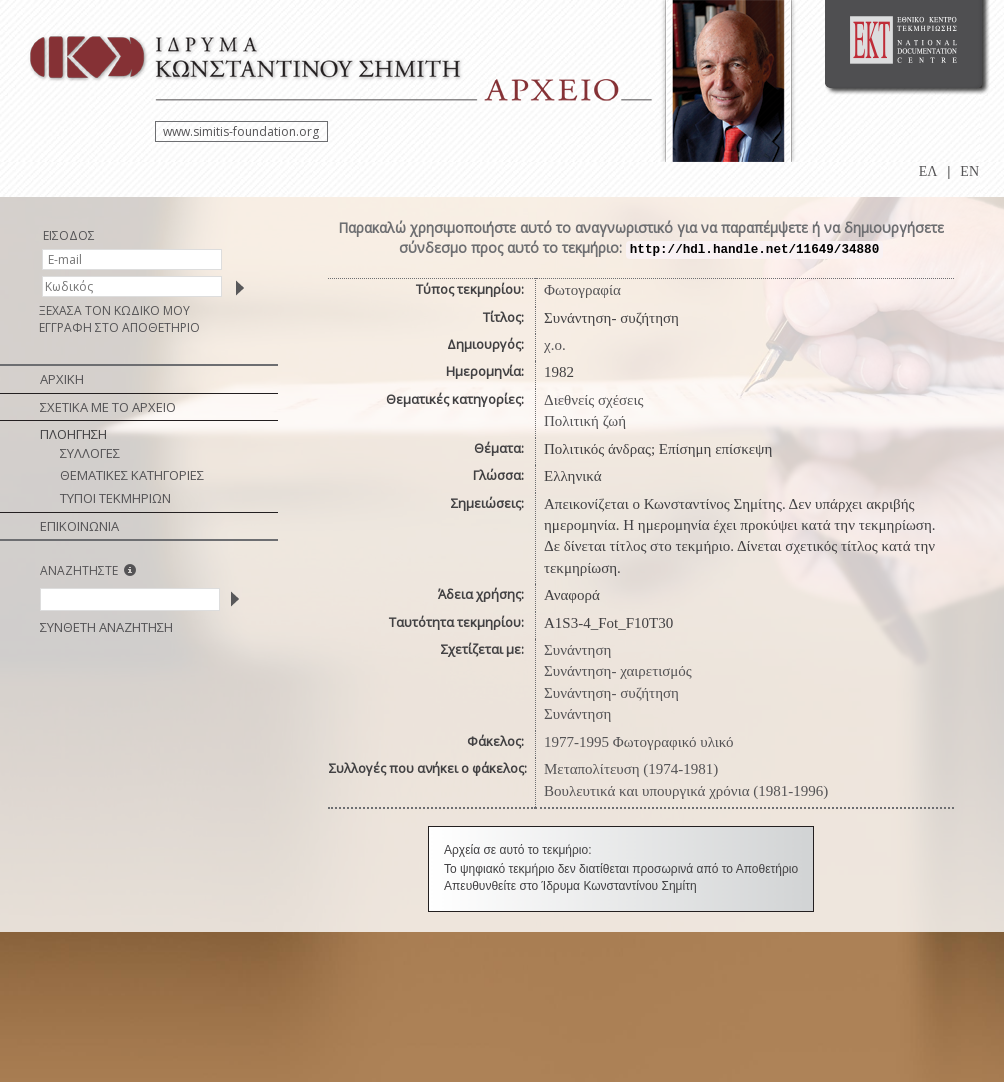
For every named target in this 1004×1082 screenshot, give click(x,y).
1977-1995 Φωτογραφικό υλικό (639, 742)
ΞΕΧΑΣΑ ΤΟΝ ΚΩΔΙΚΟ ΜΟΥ (114, 310)
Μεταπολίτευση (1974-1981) (631, 769)
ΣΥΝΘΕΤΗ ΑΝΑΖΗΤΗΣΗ (106, 627)
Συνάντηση (577, 650)
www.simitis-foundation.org (241, 131)
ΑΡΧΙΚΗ (62, 379)
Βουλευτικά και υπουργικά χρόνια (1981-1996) (686, 791)
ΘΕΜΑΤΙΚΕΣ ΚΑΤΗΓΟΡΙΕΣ (132, 475)
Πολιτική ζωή (585, 421)
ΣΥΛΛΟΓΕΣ (90, 453)
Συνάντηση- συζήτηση (611, 693)
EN (969, 171)
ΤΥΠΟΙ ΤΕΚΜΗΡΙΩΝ (115, 498)
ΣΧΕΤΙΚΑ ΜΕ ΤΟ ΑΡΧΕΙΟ (108, 407)
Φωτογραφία (582, 290)
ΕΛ (928, 171)
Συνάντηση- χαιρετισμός (618, 671)
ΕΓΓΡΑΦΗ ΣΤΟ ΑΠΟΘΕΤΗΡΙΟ (119, 327)
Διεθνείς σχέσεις (593, 400)
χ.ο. (555, 345)
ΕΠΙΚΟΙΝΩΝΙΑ (79, 526)
